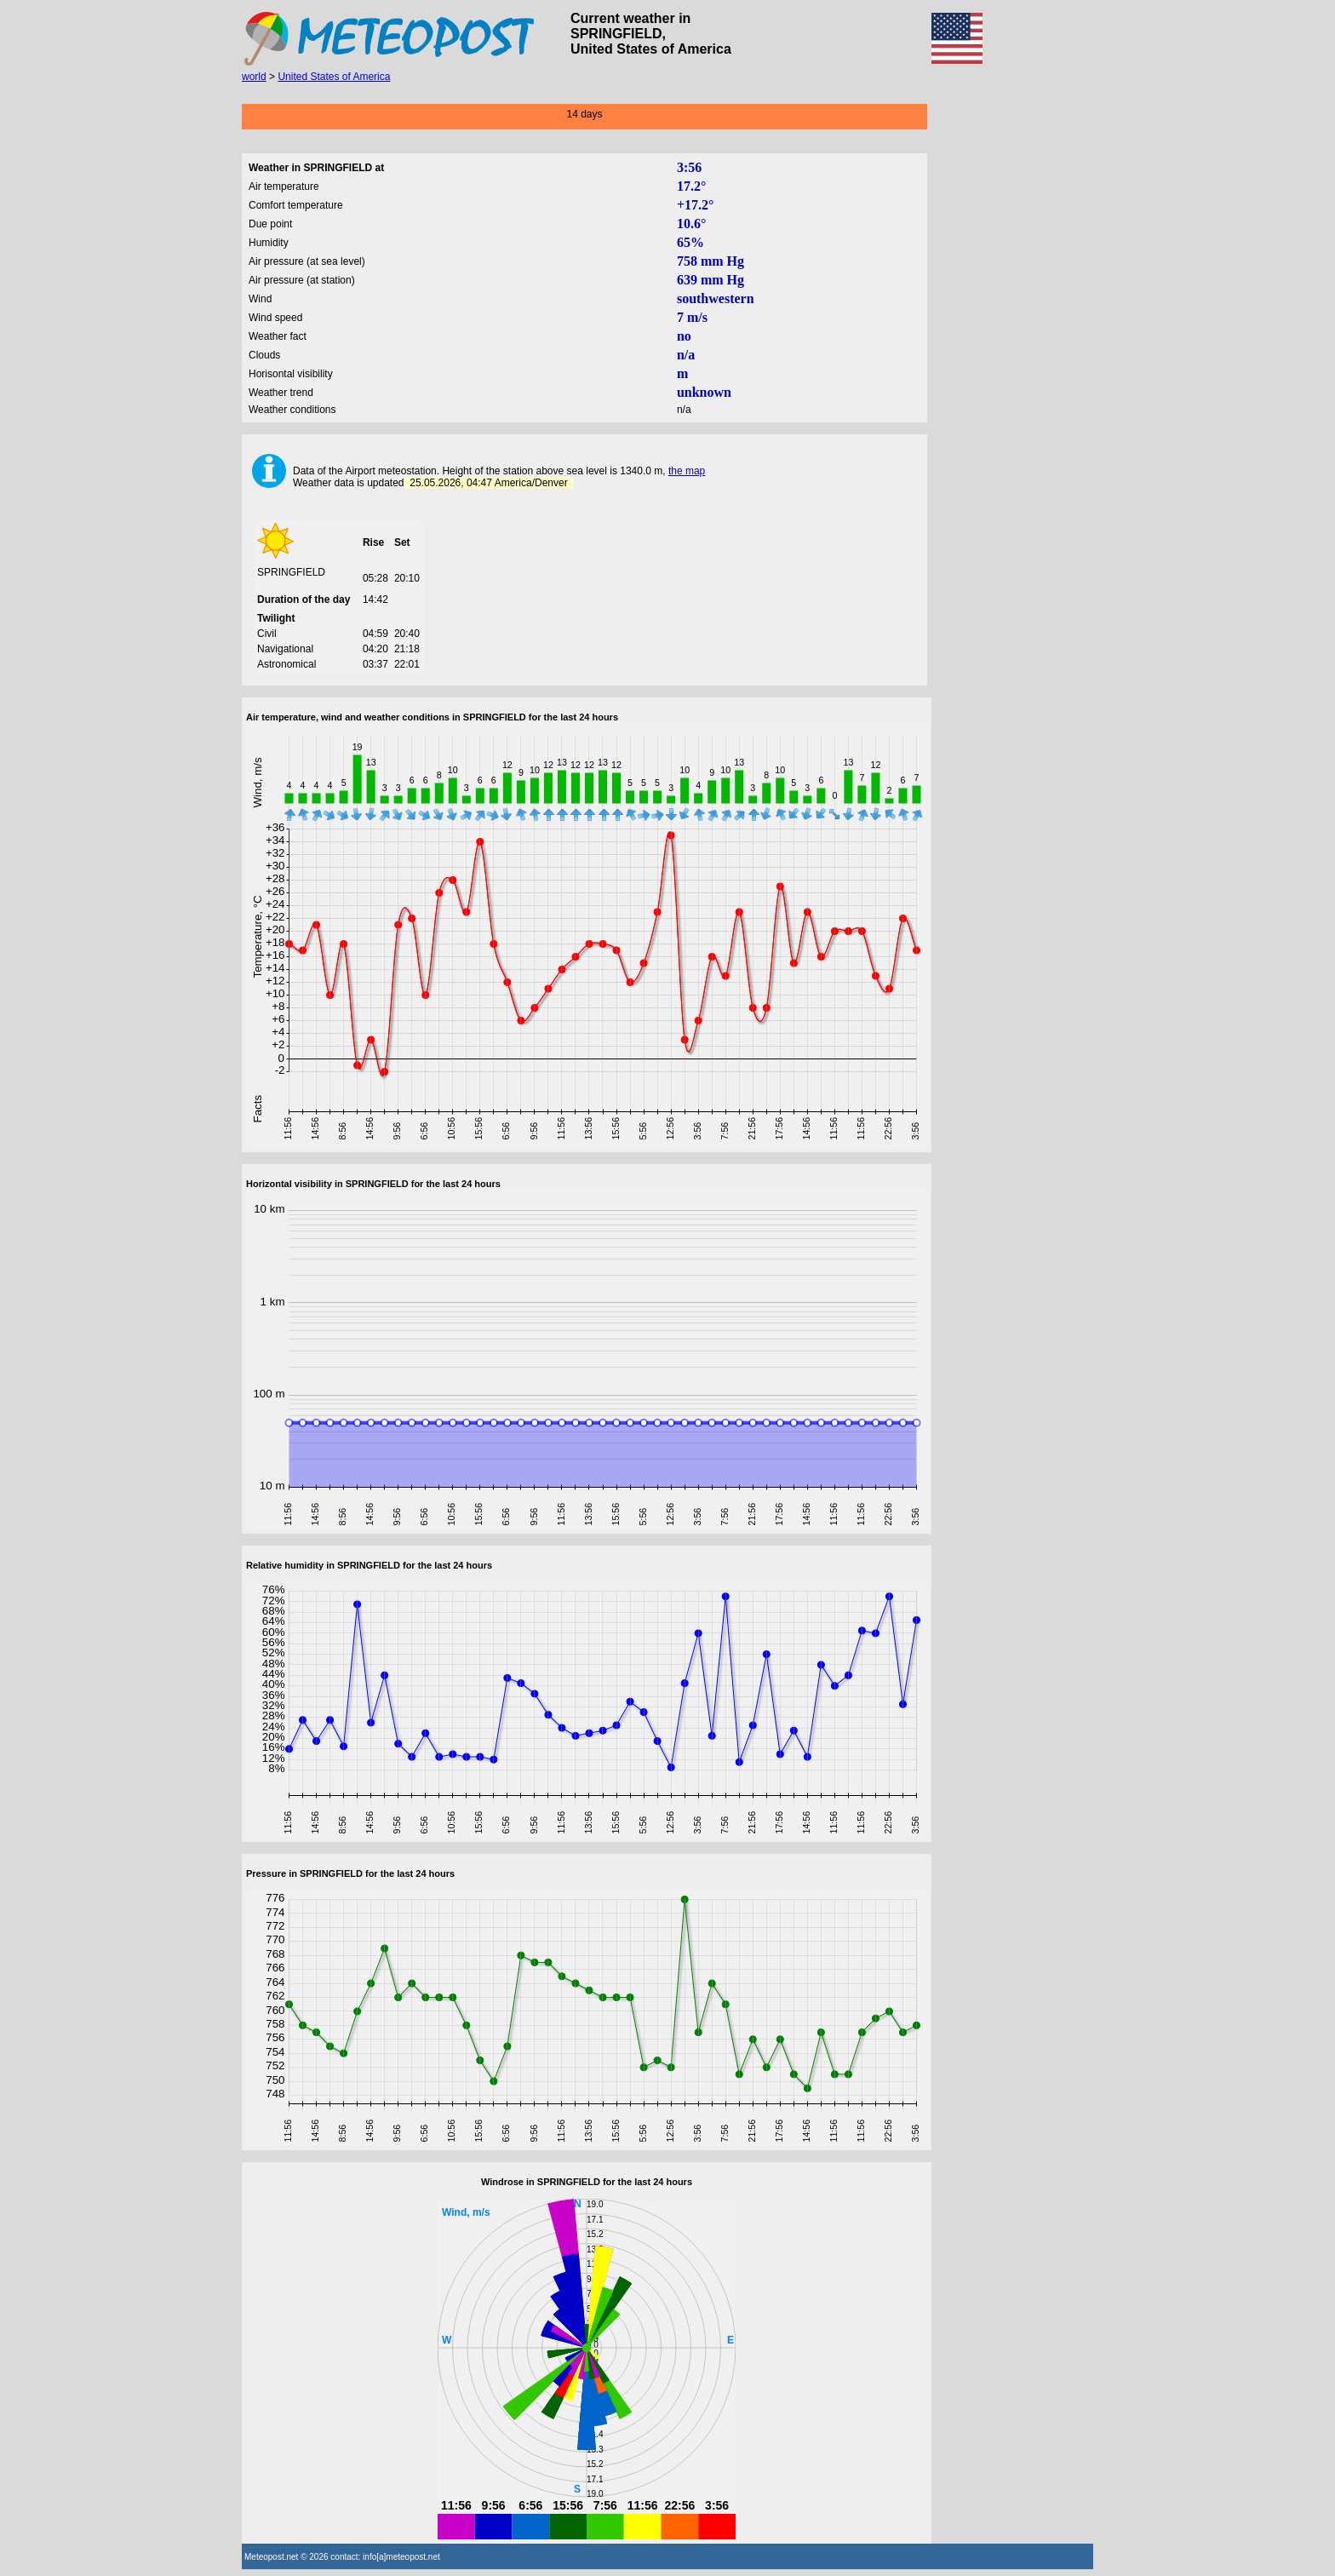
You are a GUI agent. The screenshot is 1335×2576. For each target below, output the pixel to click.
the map (686, 471)
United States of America (334, 77)
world (254, 77)
